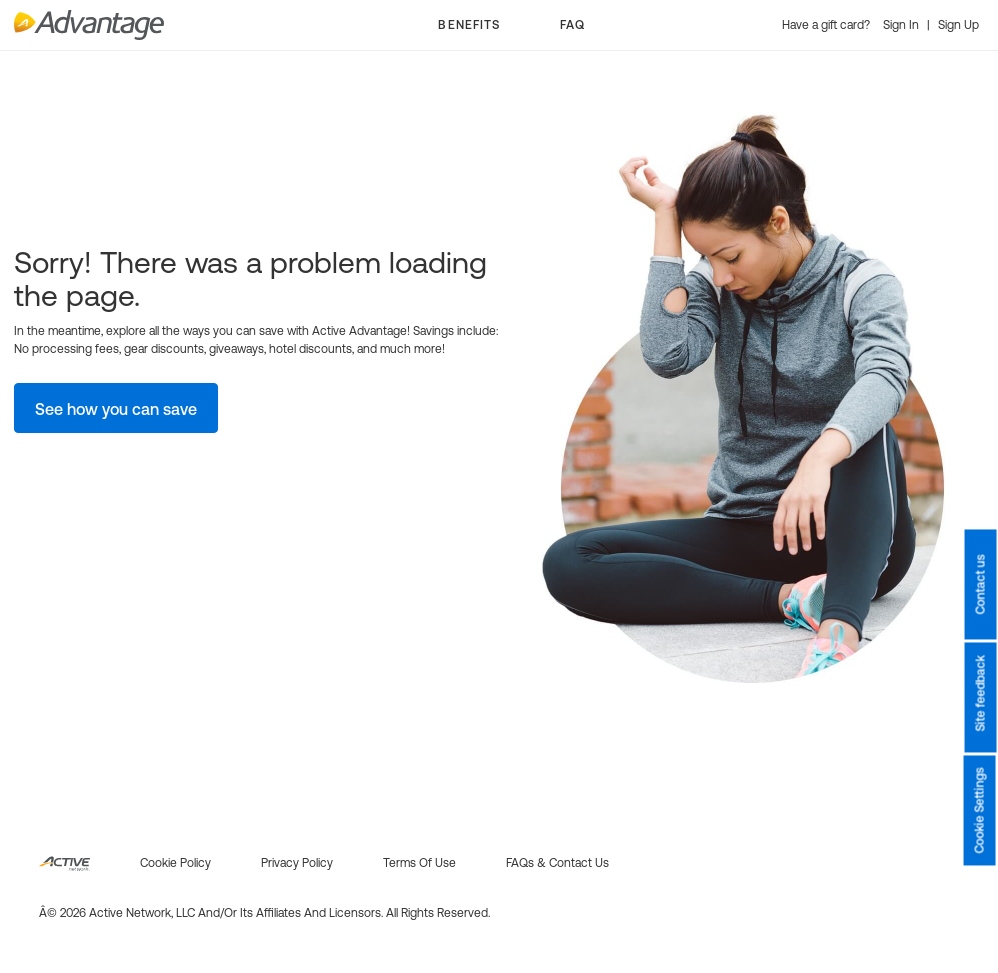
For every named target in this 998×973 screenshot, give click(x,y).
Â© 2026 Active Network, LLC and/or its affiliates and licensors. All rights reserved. (264, 913)
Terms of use (419, 863)
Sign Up (958, 25)
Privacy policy (297, 863)
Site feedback (980, 694)
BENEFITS (469, 25)
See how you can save (116, 409)
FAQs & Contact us (557, 863)
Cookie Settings (980, 811)
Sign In (902, 25)
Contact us (980, 585)
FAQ (572, 25)
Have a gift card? (827, 25)
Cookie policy (175, 863)
